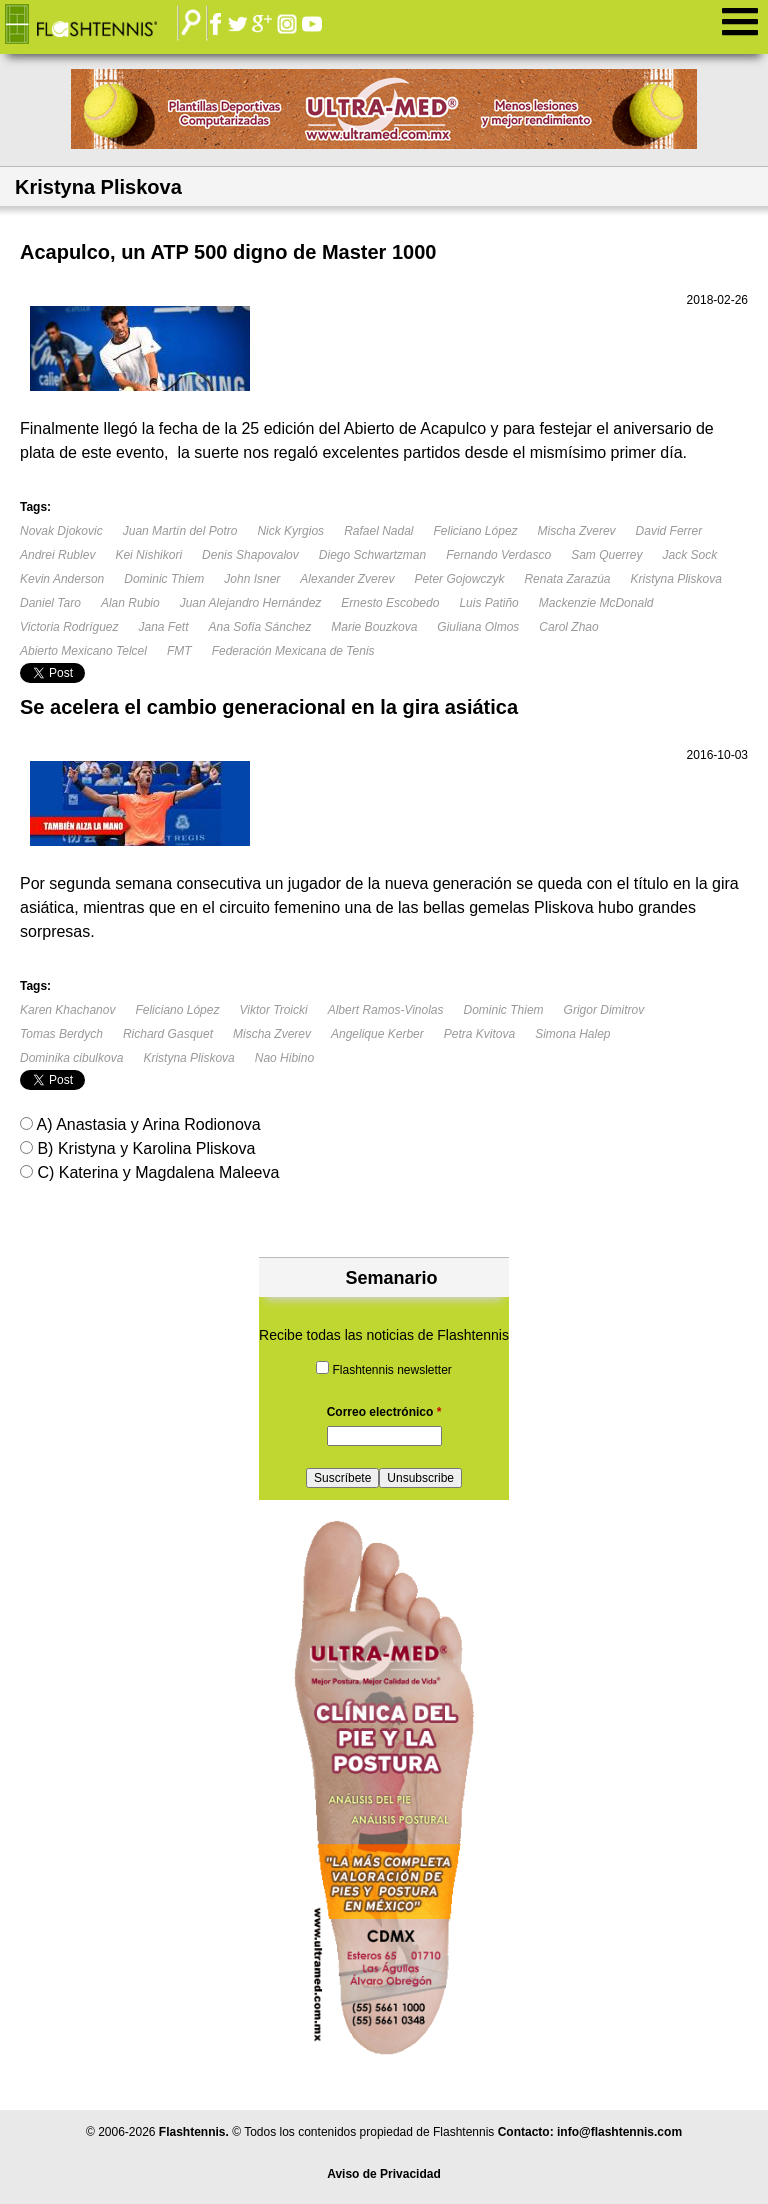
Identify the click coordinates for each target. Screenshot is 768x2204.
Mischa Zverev (577, 531)
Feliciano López (476, 531)
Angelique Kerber (377, 1034)
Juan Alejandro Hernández (251, 603)
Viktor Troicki (273, 1010)
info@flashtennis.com (619, 2132)
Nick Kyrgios (290, 531)
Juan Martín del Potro (180, 531)
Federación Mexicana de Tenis (293, 651)
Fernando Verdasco (498, 555)
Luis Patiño (488, 603)
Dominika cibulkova (71, 1058)
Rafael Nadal (378, 531)
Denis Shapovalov (250, 555)
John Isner (252, 579)
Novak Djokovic (61, 531)
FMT (179, 651)
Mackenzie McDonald (596, 603)
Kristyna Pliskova (675, 579)
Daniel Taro (50, 603)
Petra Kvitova (479, 1034)
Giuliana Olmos (478, 627)
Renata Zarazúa (567, 579)
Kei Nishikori (148, 555)
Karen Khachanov (67, 1010)
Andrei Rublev (57, 555)
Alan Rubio (130, 603)
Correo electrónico (384, 1412)
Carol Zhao (568, 627)
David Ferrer (669, 531)
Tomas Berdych (61, 1034)
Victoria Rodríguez (69, 627)
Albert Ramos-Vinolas (386, 1010)
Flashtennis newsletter (391, 1370)
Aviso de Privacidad (384, 2174)
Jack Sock (690, 555)
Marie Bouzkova (374, 627)
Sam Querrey (606, 555)
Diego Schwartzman (372, 555)
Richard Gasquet (168, 1034)
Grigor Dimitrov (604, 1010)
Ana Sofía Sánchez (260, 627)
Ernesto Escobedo (390, 603)
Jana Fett (164, 627)
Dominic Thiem (164, 579)
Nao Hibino (284, 1058)
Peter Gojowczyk (459, 579)
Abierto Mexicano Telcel (83, 651)
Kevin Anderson (62, 579)
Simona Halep (572, 1034)
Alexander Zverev (347, 579)
